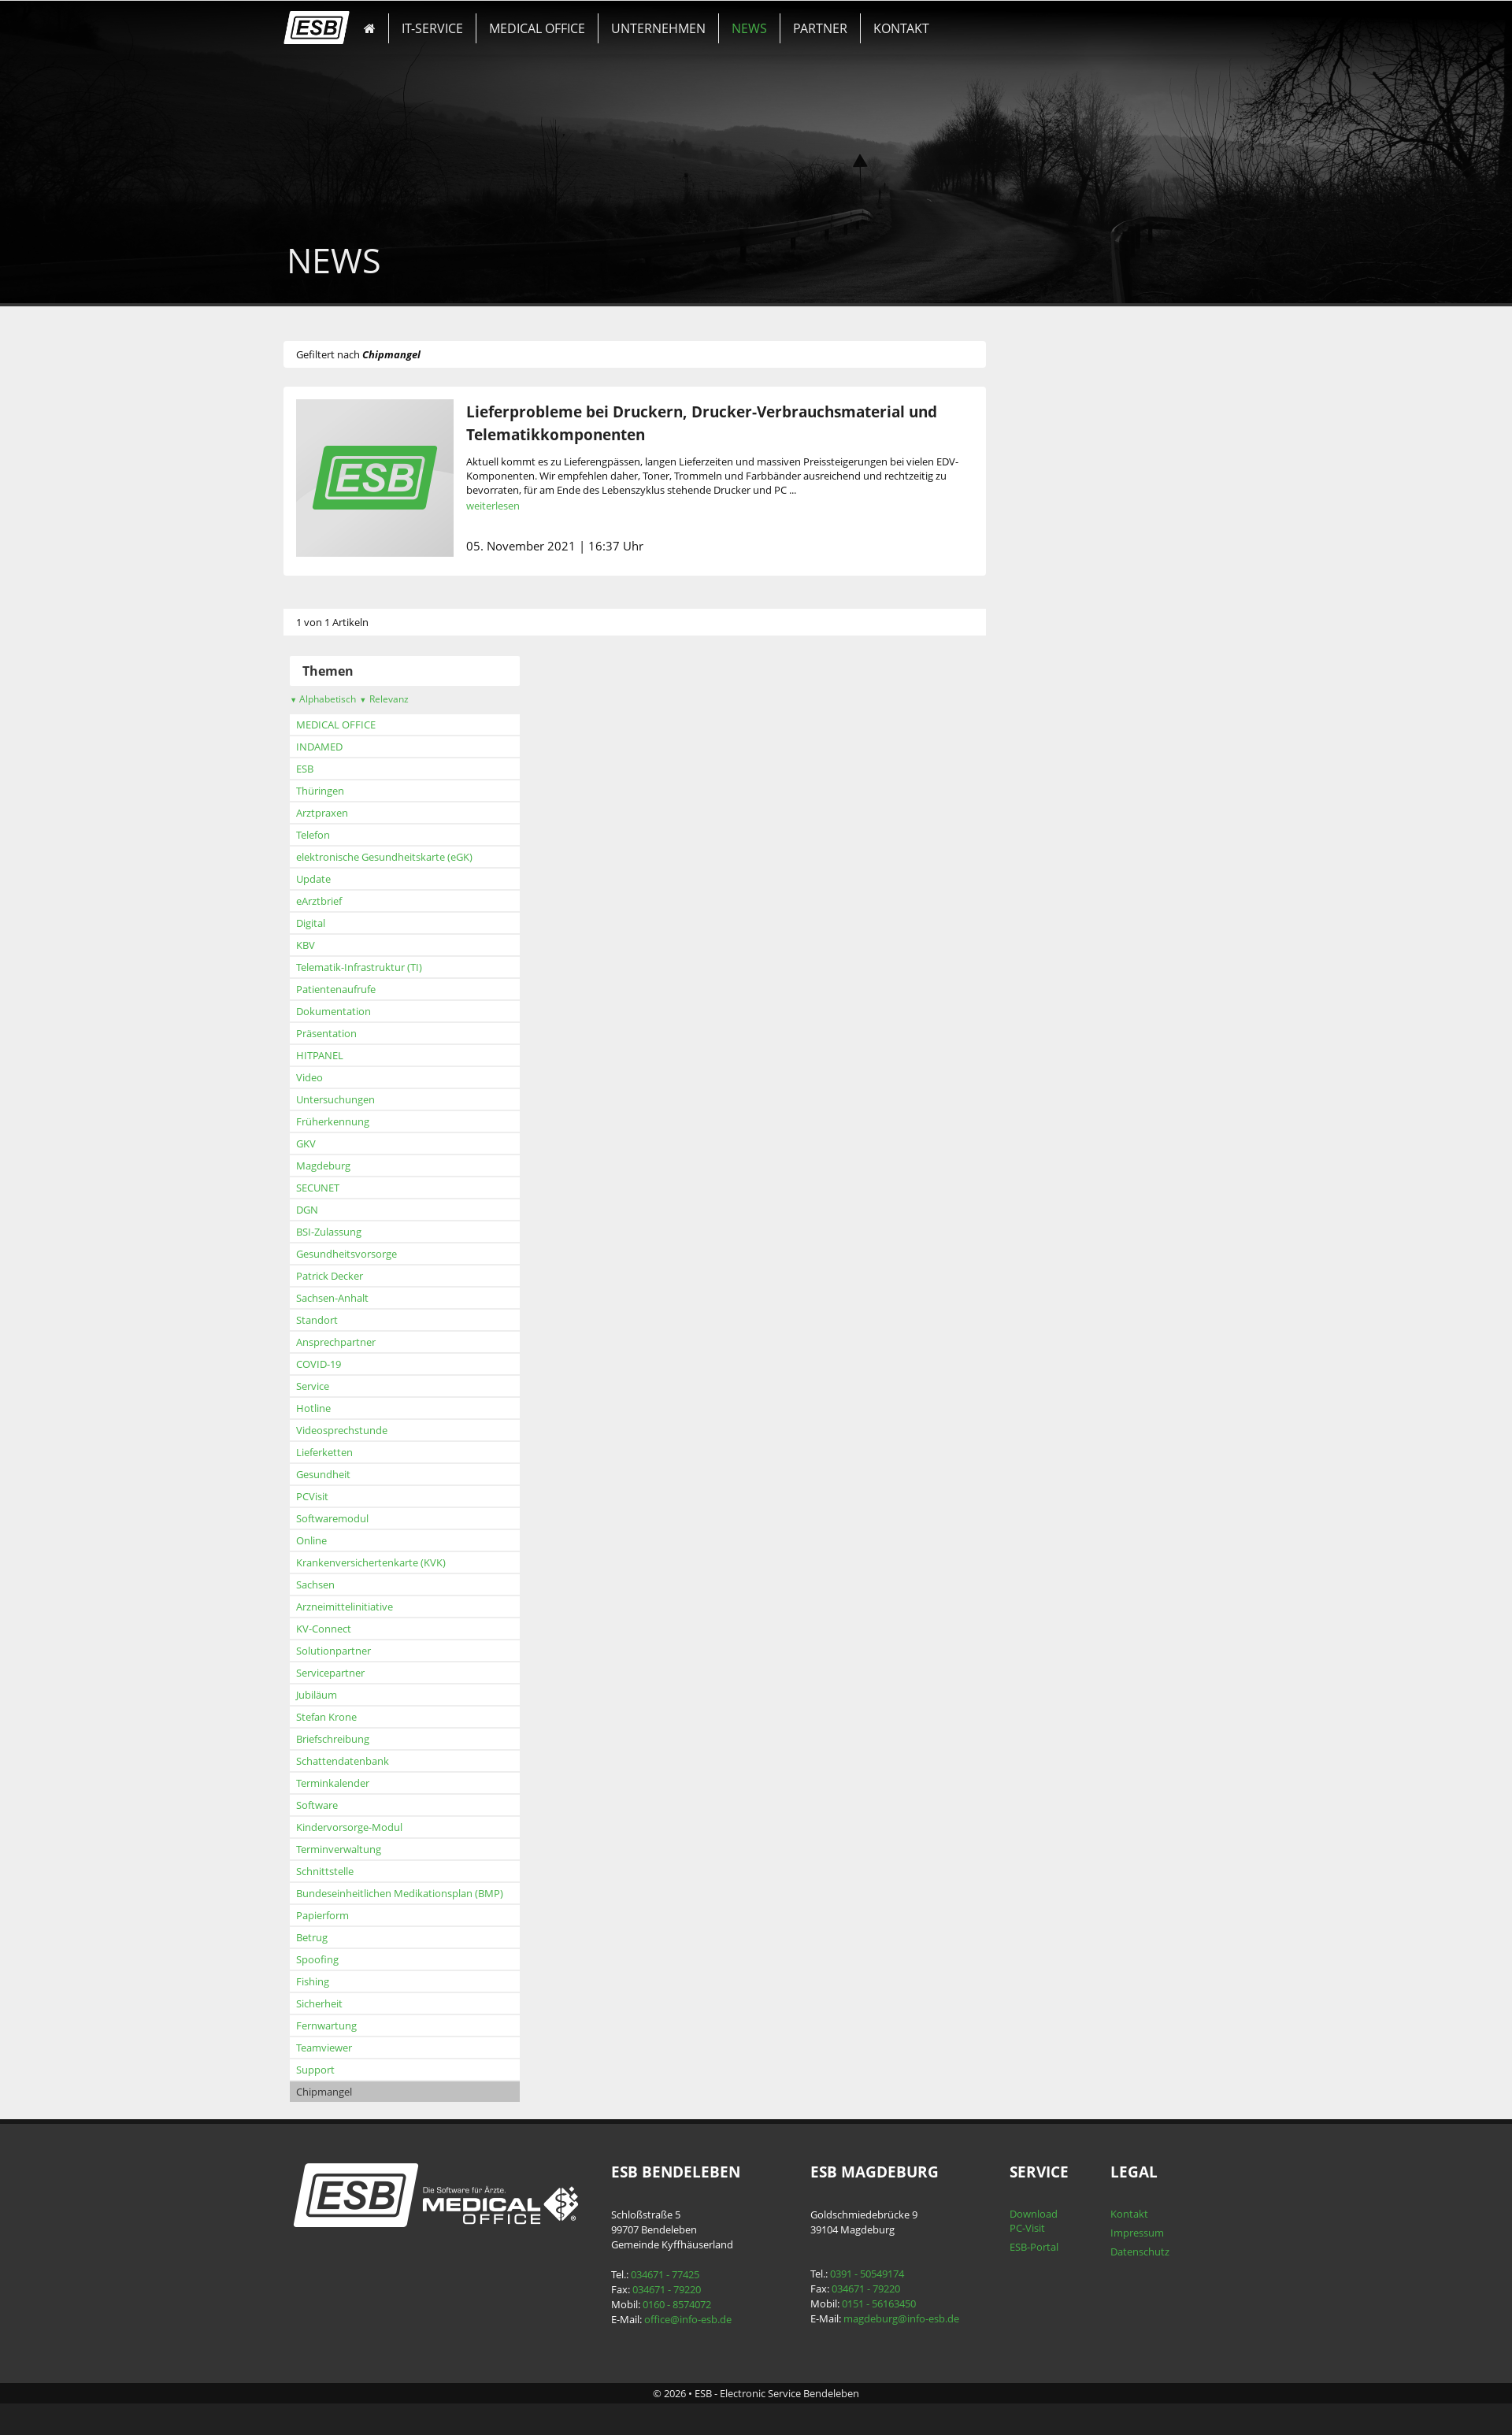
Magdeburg (360, 1165)
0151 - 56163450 (875, 2303)
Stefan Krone (363, 1717)
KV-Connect (360, 1628)
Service (349, 1386)
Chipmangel (361, 2092)
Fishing (349, 1981)
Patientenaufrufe (373, 989)
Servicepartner (367, 1673)
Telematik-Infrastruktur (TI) (396, 967)
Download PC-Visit (1014, 2221)
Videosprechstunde (378, 1430)
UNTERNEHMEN (646, 20)
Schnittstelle (362, 1871)
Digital (347, 923)
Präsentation (363, 1033)
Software (354, 1805)
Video (346, 1077)
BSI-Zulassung (365, 1232)
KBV (342, 945)
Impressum (1109, 2233)
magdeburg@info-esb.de (897, 2318)
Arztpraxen (359, 813)
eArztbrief (356, 901)
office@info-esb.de (699, 2319)
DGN (344, 1210)
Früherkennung (369, 1121)
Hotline (350, 1408)
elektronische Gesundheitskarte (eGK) (421, 857)
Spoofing (354, 1959)
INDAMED (356, 746)
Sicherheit (356, 2003)
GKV (343, 1143)
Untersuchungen (372, 1099)
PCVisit (349, 1496)
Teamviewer (361, 2047)
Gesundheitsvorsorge (383, 1254)
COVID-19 (355, 1364)
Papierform (359, 1915)
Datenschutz (1112, 2251)
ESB (341, 769)
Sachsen (352, 1584)
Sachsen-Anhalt (369, 1298)
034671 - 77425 (676, 2274)
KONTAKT (846, 20)
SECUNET (354, 1187)
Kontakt (1102, 2214)
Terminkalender (369, 1783)
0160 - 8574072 (688, 2304)
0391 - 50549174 (863, 2273)
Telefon (350, 835)
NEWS (722, 20)
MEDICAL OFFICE (541, 20)
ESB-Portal (1014, 2247)
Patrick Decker (366, 1276)
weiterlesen (530, 505)
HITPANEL (356, 1055)
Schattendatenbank (379, 1761)
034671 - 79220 (677, 2289)
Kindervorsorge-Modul (386, 1827)
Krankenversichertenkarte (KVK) (408, 1562)
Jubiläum (353, 1695)
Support (352, 2070)
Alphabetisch (360, 699)
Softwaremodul (369, 1518)
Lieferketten (361, 1452)
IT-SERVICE (451, 20)
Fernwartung (363, 2025)
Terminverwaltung (375, 1849)
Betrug (349, 1937)
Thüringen (357, 791)
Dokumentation (370, 1011)
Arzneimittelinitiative (381, 1606)
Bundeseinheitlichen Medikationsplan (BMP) (436, 1893)
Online (348, 1540)
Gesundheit (360, 1474)
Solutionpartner (370, 1651)
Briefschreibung (369, 1739)
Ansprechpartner (373, 1342)
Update (350, 879)
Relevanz (420, 699)
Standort (354, 1320)
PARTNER (779, 20)
